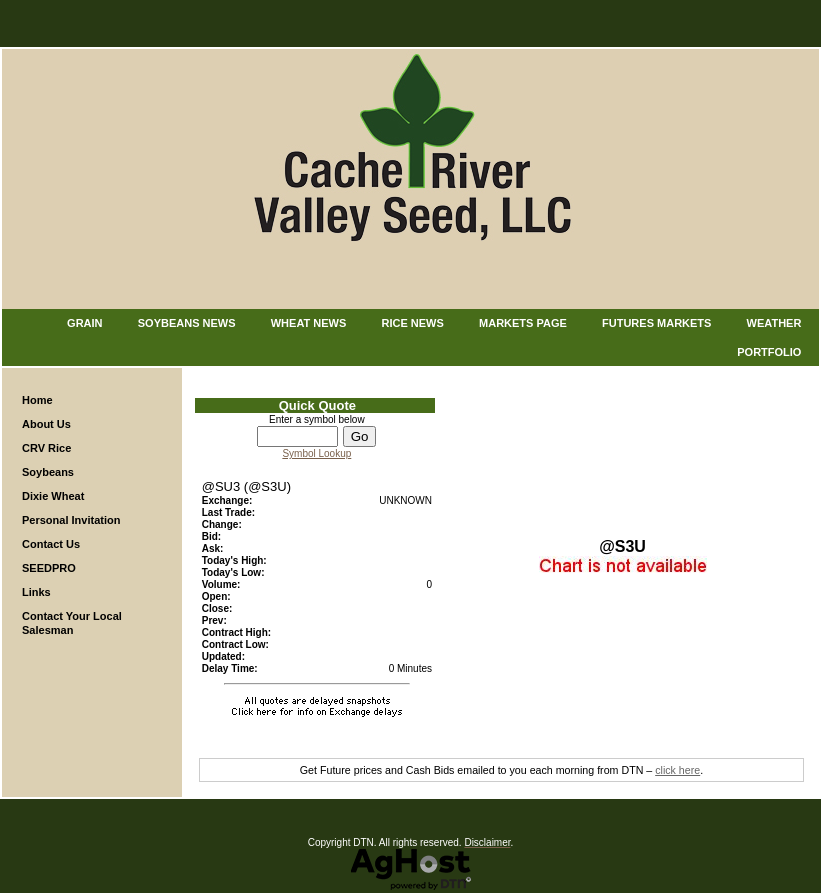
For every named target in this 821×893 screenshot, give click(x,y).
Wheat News (309, 323)
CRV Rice (46, 448)
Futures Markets (656, 323)
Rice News (413, 323)
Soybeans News (187, 323)
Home (37, 400)
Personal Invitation (71, 520)
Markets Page (523, 323)
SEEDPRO (49, 568)
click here (677, 770)
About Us (46, 424)
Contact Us (51, 544)
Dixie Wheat (53, 496)
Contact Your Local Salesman (72, 623)
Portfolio (769, 352)
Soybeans (48, 472)
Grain (84, 323)
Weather (774, 323)
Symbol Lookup (316, 453)
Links (36, 592)
